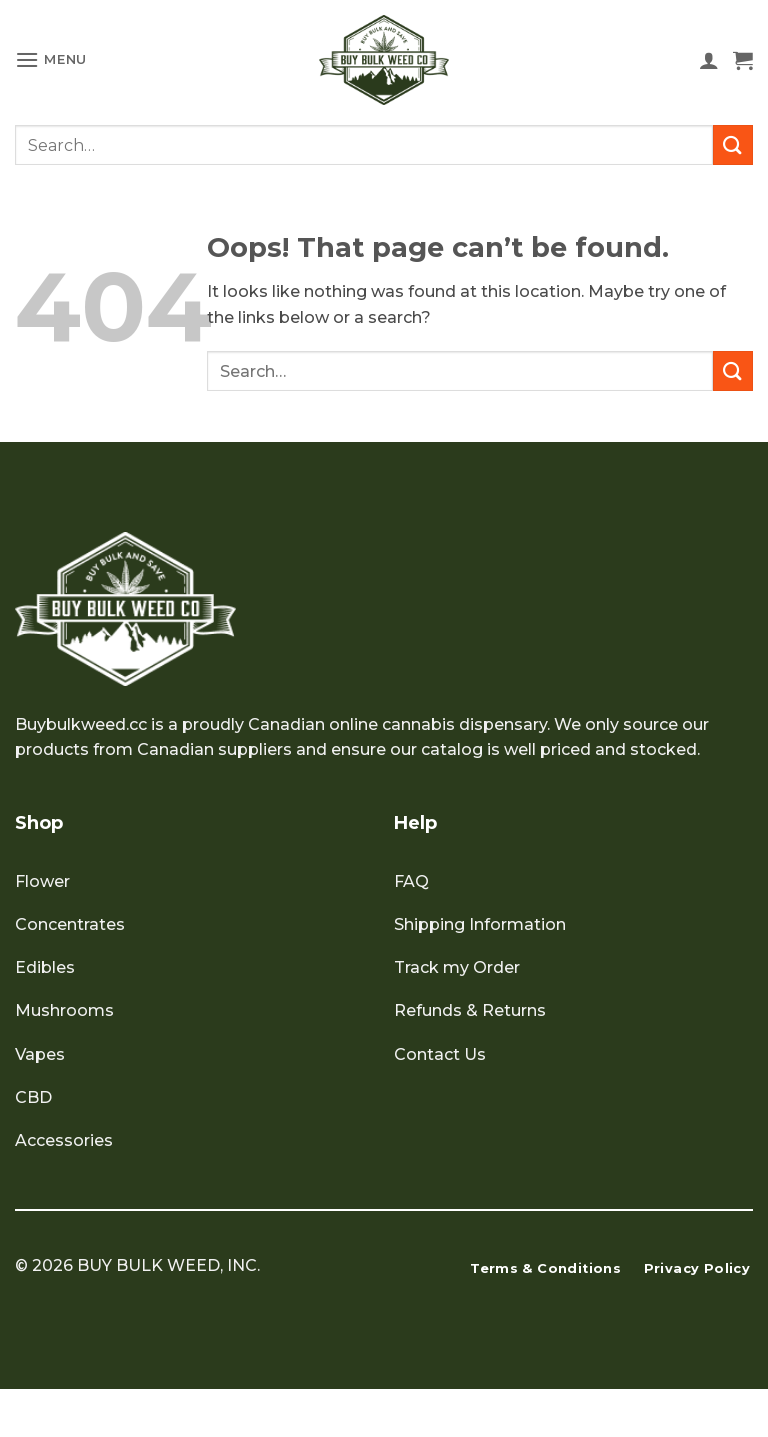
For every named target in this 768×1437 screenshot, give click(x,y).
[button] (51, 59)
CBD (33, 1097)
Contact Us (440, 1054)
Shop (39, 823)
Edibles (45, 967)
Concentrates (70, 924)
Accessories (64, 1140)
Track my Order (457, 967)
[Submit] (733, 144)
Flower (42, 881)
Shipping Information (480, 924)
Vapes (40, 1054)
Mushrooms (64, 1010)
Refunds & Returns (470, 1010)
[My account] (709, 60)
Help (415, 823)
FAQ (411, 881)
